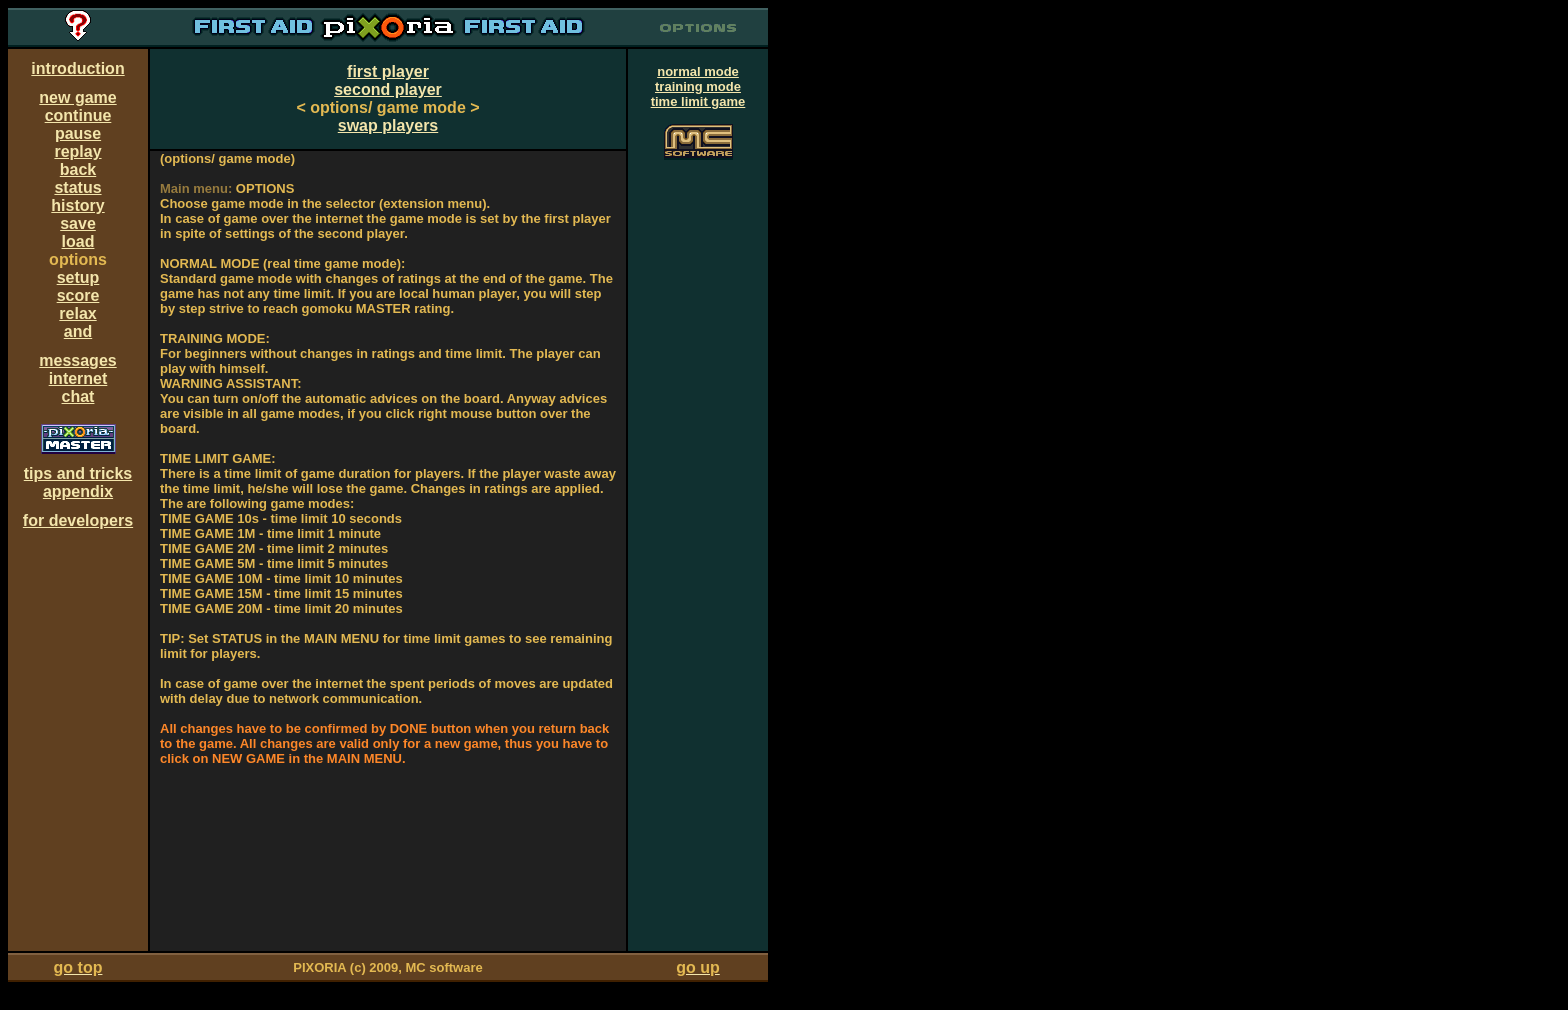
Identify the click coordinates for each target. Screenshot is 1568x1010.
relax (77, 313)
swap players (388, 125)
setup (78, 277)
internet (78, 378)
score (78, 295)
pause (78, 133)
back (78, 169)
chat (78, 396)
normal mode (698, 71)
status (77, 187)
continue (78, 115)
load (78, 241)
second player (388, 89)
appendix (78, 491)
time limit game (698, 101)
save (78, 223)
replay (77, 151)
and (78, 331)
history (77, 205)
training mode (698, 86)
